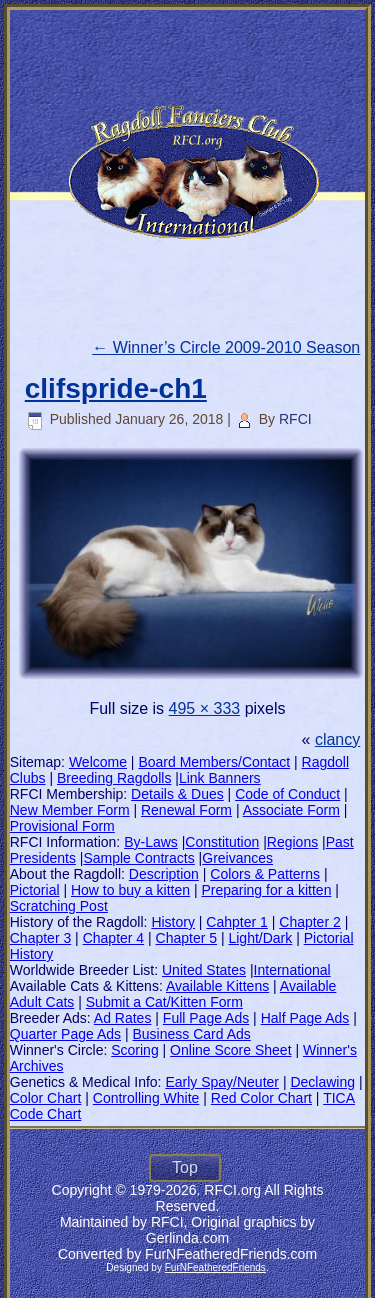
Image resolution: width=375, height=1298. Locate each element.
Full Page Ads (206, 1018)
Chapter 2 (309, 922)
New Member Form (70, 810)
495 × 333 (205, 708)
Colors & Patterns (265, 874)
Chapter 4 (113, 938)
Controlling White (146, 1098)
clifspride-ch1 (116, 388)
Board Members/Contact (214, 762)
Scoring (134, 1050)
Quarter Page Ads (65, 1034)
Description (164, 874)
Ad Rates (123, 1018)
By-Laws (151, 842)
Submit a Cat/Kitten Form (164, 1002)
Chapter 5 (186, 938)
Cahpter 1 (236, 922)
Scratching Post (59, 906)
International (292, 970)
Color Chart (46, 1098)
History (173, 922)
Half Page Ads (305, 1018)
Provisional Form (62, 826)
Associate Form (291, 810)
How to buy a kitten (130, 890)
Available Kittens (217, 986)
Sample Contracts (138, 858)
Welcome (98, 762)
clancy (337, 739)
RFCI (295, 419)
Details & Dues (177, 794)
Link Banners (220, 778)
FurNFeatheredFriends (215, 1267)
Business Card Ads (191, 1034)
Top (185, 1167)
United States (204, 970)
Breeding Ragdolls (114, 778)
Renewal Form (186, 810)
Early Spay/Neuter (222, 1082)
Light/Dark (260, 938)
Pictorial (35, 890)
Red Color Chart (261, 1098)
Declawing (322, 1082)
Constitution (222, 842)
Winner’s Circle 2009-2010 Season (226, 347)
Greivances (237, 858)
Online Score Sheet (230, 1050)
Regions (292, 842)
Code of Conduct (287, 794)
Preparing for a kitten (266, 890)
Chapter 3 (40, 938)
